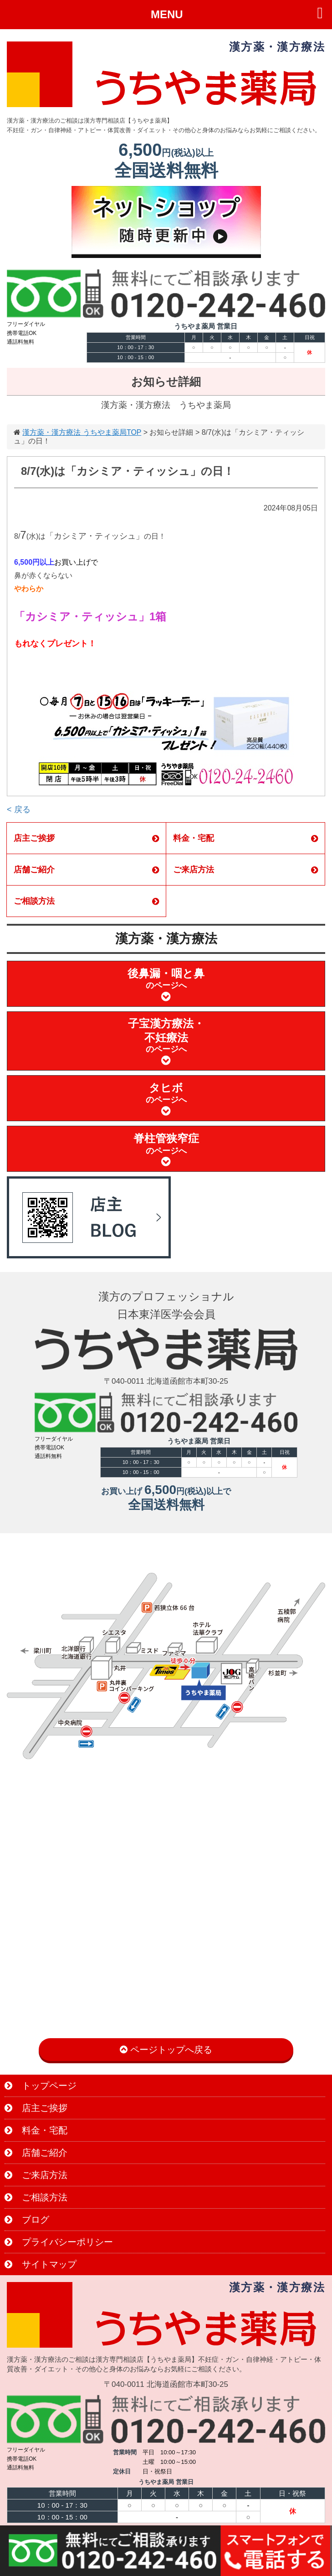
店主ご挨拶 (86, 838)
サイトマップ (41, 2264)
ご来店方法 (245, 869)
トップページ (41, 2086)
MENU (167, 14)
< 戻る (19, 809)
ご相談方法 (86, 901)
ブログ (27, 2220)
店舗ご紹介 (86, 869)
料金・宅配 (245, 838)
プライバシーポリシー (59, 2242)
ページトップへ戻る (166, 2050)
